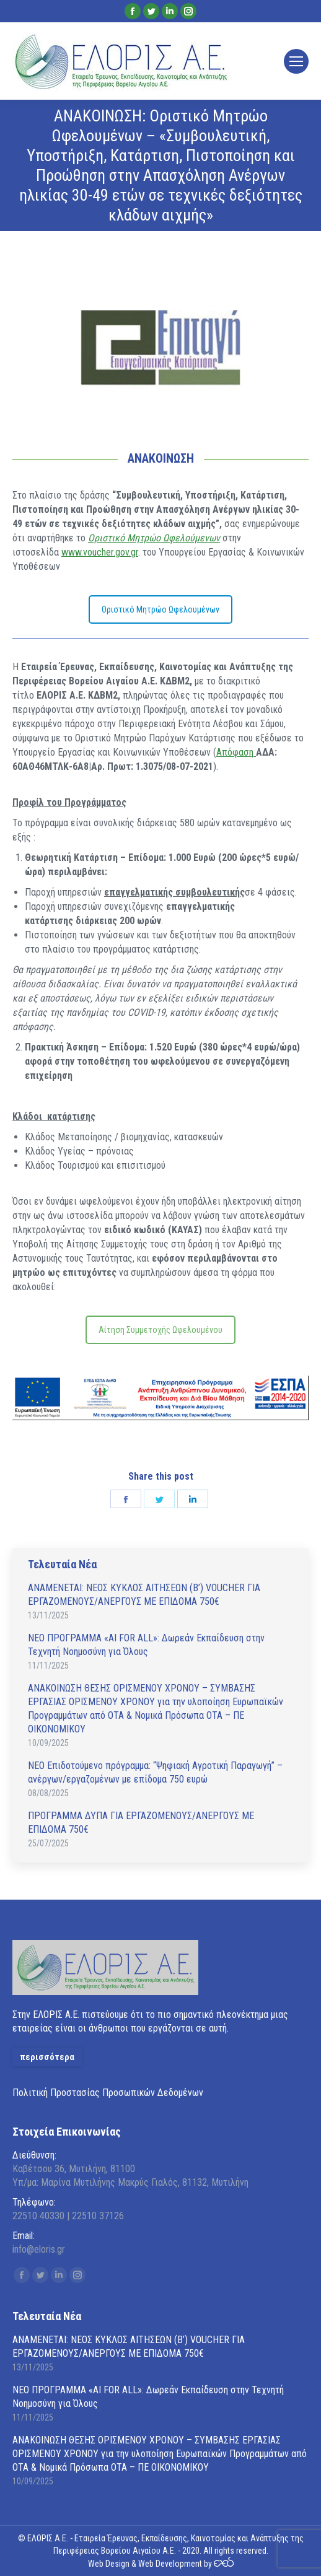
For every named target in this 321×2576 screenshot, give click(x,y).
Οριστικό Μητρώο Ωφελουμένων (160, 609)
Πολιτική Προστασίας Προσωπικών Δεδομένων (107, 2092)
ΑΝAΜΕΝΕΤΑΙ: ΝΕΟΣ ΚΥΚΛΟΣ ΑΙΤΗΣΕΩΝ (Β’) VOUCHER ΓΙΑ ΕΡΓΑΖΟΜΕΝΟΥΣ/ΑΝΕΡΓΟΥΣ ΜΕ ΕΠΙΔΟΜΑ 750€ (144, 1594)
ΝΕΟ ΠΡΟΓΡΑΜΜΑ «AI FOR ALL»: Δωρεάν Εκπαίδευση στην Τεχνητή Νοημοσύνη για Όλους (146, 1644)
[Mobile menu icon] (296, 61)
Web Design (109, 2564)
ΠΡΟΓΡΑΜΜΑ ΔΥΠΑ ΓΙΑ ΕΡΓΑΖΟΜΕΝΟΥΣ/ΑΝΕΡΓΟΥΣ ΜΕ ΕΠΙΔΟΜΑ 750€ (141, 1822)
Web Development (170, 2564)
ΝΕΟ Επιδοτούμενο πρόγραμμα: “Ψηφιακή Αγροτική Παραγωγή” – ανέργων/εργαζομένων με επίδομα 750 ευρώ (155, 1772)
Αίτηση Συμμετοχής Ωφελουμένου (160, 1330)
